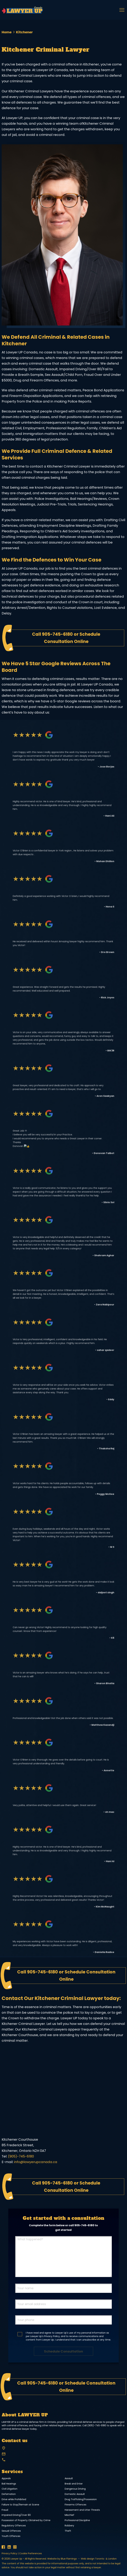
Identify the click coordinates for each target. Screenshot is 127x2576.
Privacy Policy (9, 2553)
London (112, 2558)
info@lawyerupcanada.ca (35, 2162)
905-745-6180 (57, 634)
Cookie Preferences (30, 2553)
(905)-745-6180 (21, 2156)
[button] (121, 9)
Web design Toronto (93, 2558)
